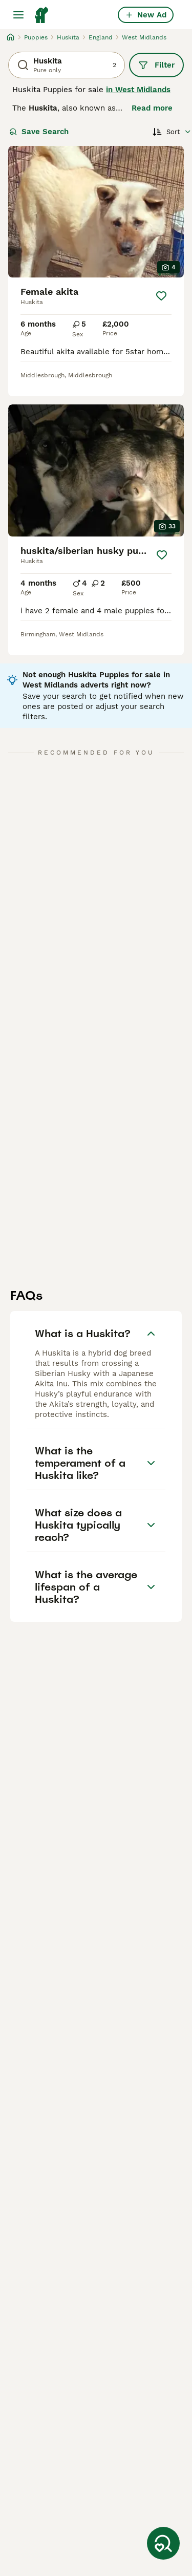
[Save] (161, 296)
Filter (156, 65)
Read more (152, 108)
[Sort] (172, 131)
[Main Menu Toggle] (18, 15)
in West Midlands (138, 89)
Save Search (39, 131)
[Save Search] (163, 2543)
